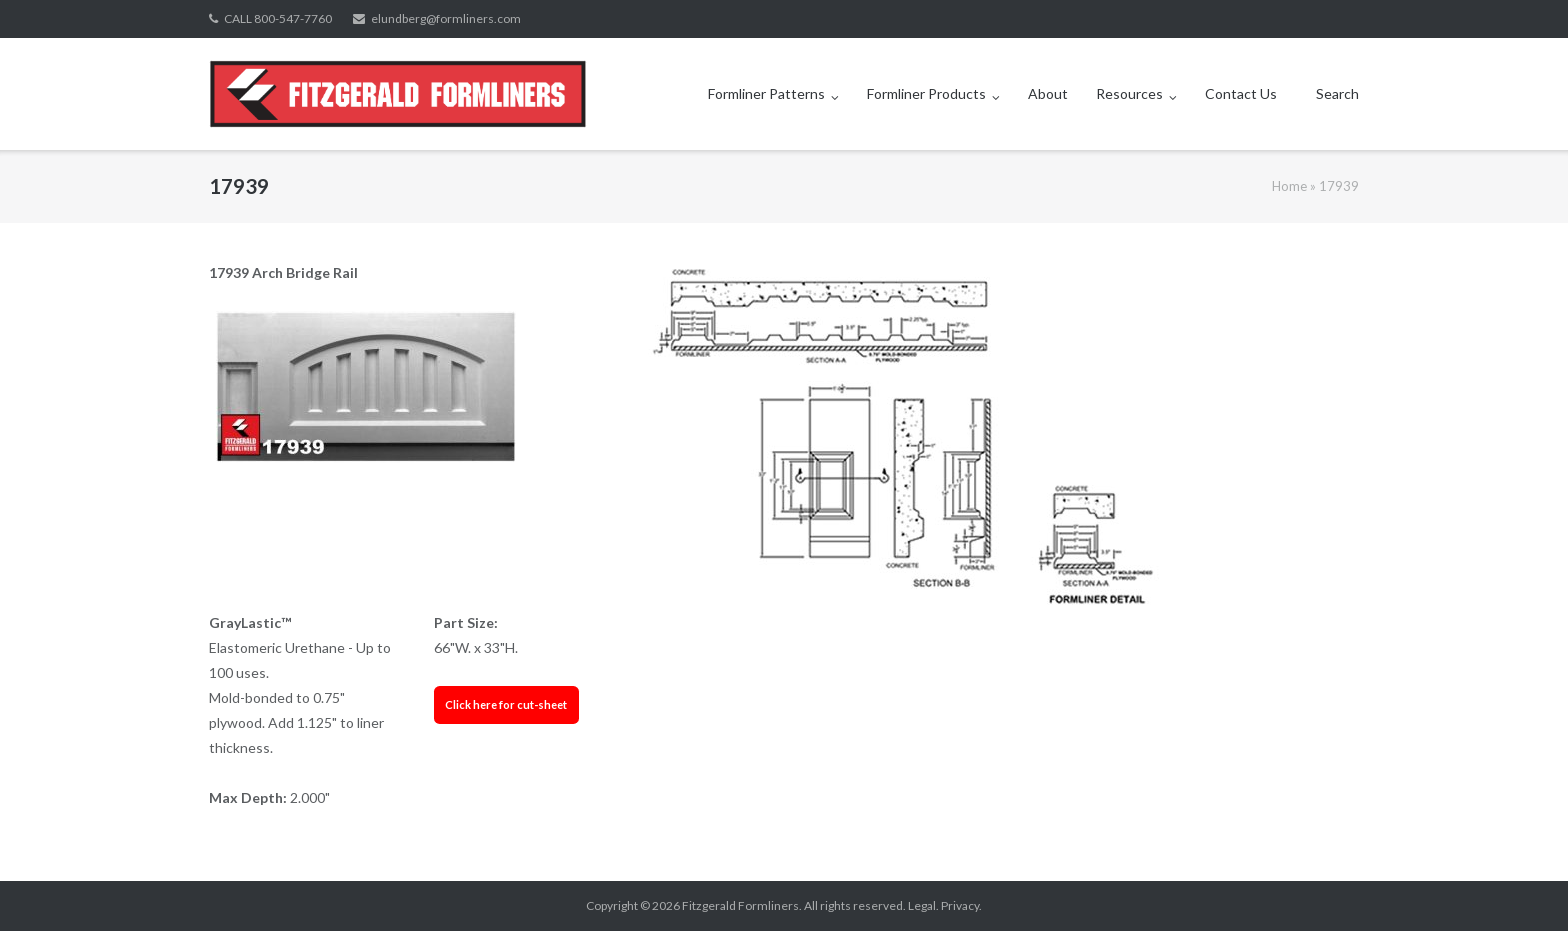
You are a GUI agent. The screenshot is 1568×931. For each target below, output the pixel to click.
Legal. (923, 905)
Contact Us (1241, 93)
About (1048, 93)
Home (1289, 186)
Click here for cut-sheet (506, 704)
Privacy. (961, 905)
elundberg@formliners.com (446, 18)
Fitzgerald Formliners (740, 905)
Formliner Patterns (766, 93)
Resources (1129, 93)
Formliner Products (926, 93)
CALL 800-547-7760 (278, 18)
